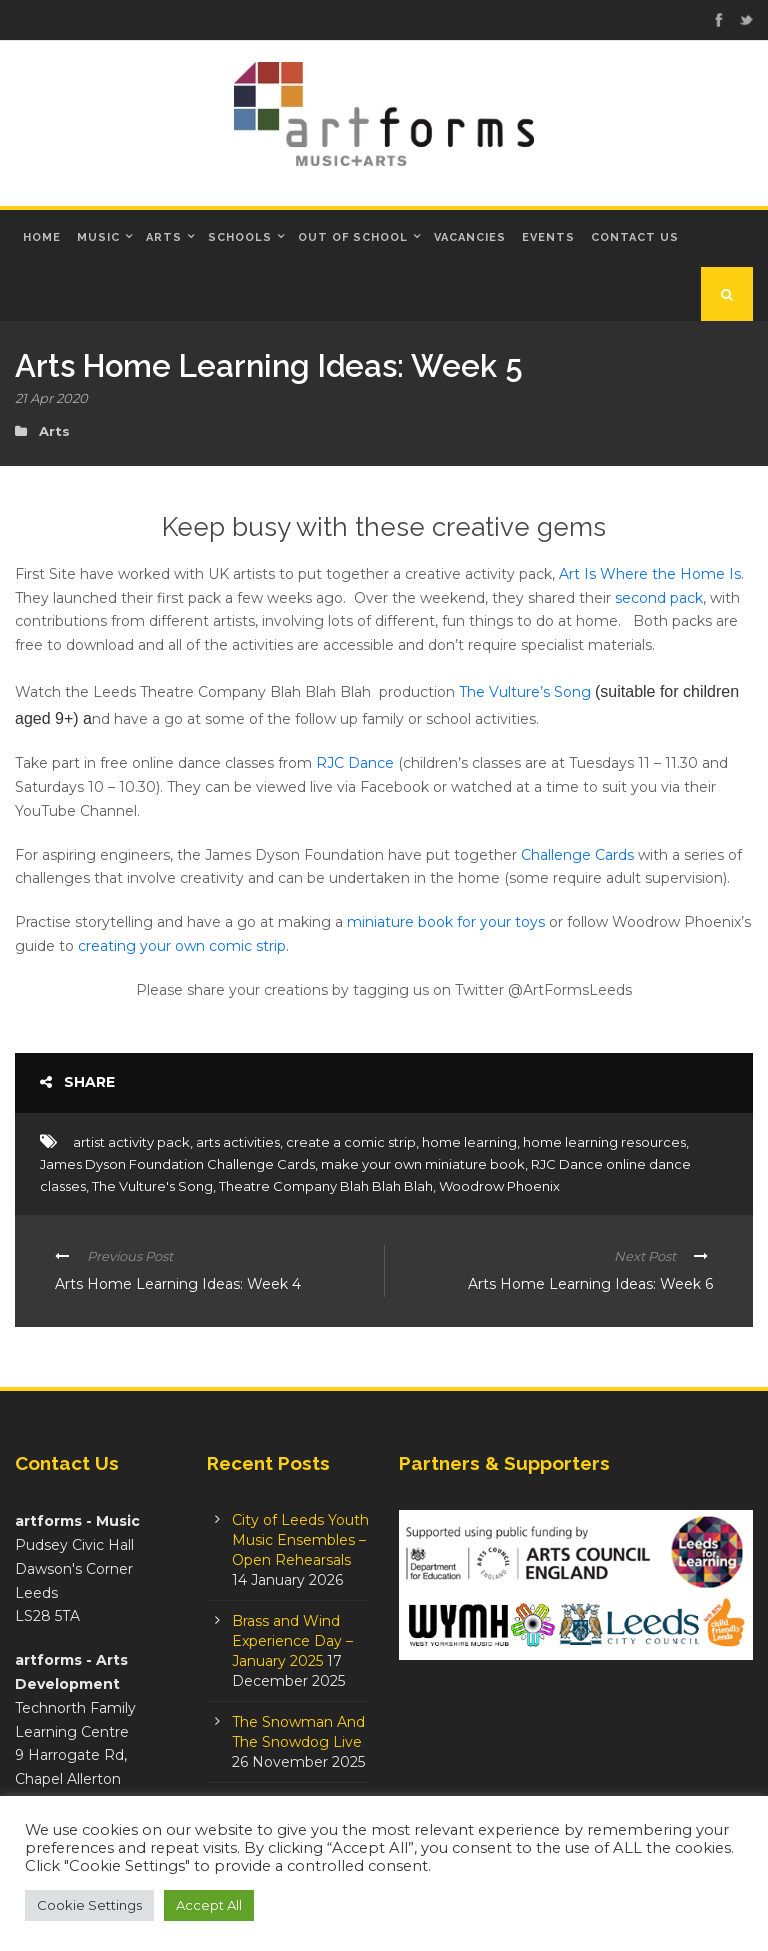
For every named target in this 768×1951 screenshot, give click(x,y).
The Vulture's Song (152, 1186)
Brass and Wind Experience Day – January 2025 (292, 1641)
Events (548, 237)
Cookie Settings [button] (89, 1905)
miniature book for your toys (446, 922)
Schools (240, 237)
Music (98, 237)
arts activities (238, 1142)
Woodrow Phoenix (499, 1186)
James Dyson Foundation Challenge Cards (177, 1164)
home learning (469, 1142)
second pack (659, 598)
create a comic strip (351, 1142)
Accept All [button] (209, 1905)
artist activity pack (131, 1142)
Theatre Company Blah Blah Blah (326, 1186)
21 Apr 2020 (51, 398)
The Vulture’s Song (525, 692)
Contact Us (635, 237)
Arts (164, 237)
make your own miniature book (423, 1164)
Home (42, 237)
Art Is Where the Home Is (650, 574)
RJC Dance (355, 763)
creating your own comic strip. (183, 946)
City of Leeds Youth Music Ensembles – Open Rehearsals (300, 1540)
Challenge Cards (577, 855)
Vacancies (470, 237)
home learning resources (604, 1142)
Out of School (353, 237)
